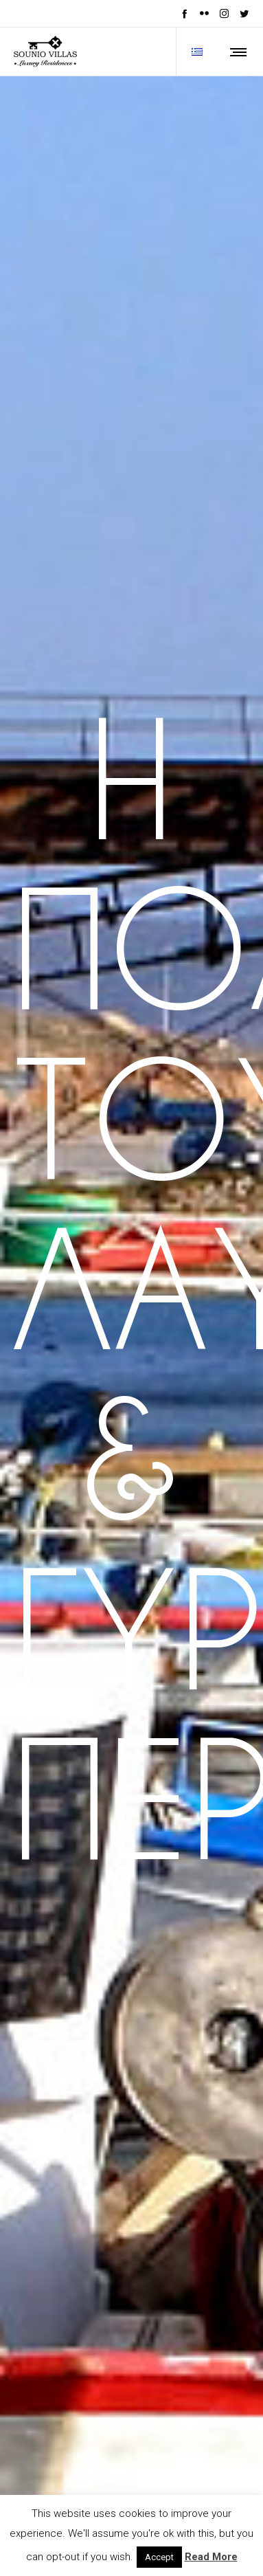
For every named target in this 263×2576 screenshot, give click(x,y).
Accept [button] (159, 2557)
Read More (211, 2557)
